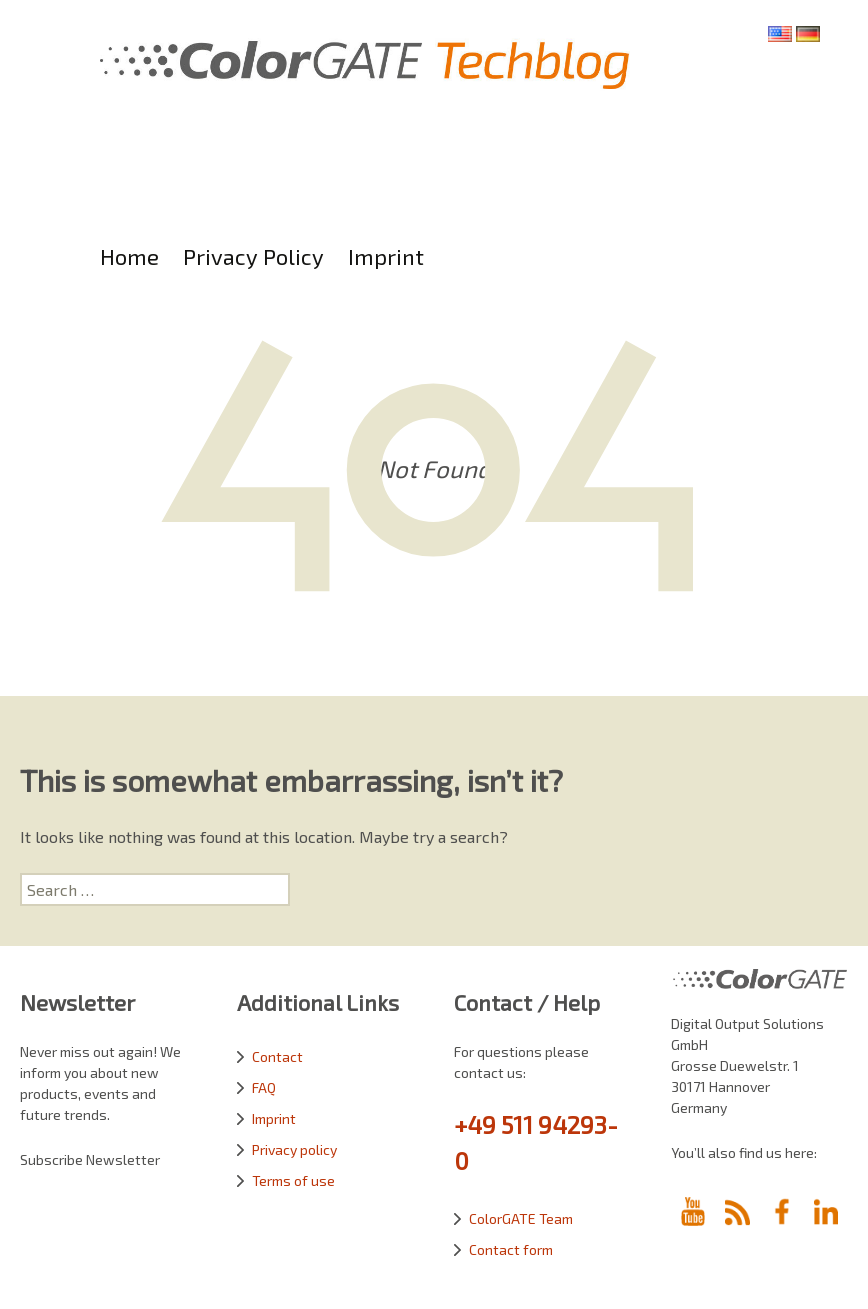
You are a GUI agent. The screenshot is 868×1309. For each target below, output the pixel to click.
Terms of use (293, 1180)
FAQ (264, 1087)
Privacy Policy (253, 256)
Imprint (386, 256)
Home (129, 256)
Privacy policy (294, 1149)
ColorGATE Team (521, 1218)
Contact (277, 1056)
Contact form (511, 1249)
